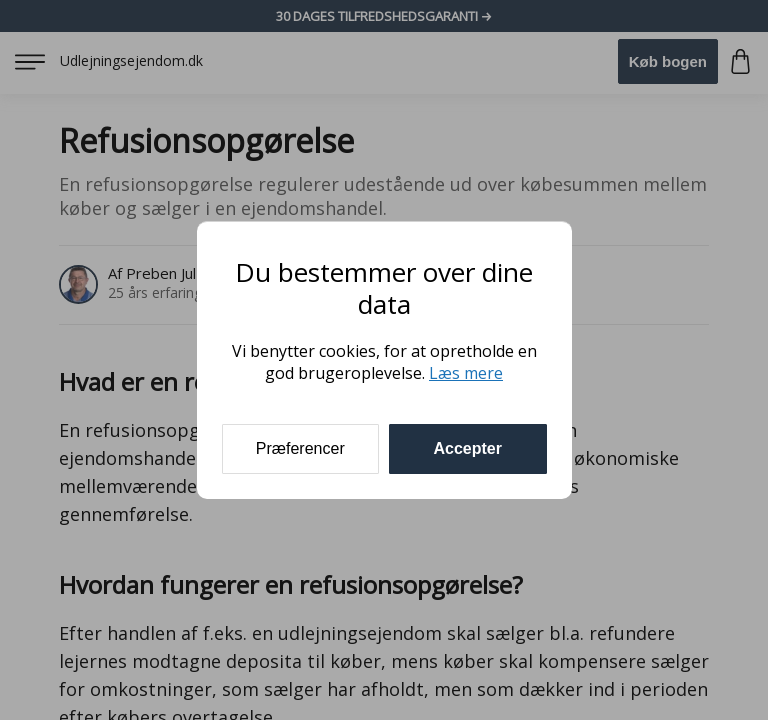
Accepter (468, 448)
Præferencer (300, 448)
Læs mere (466, 373)
